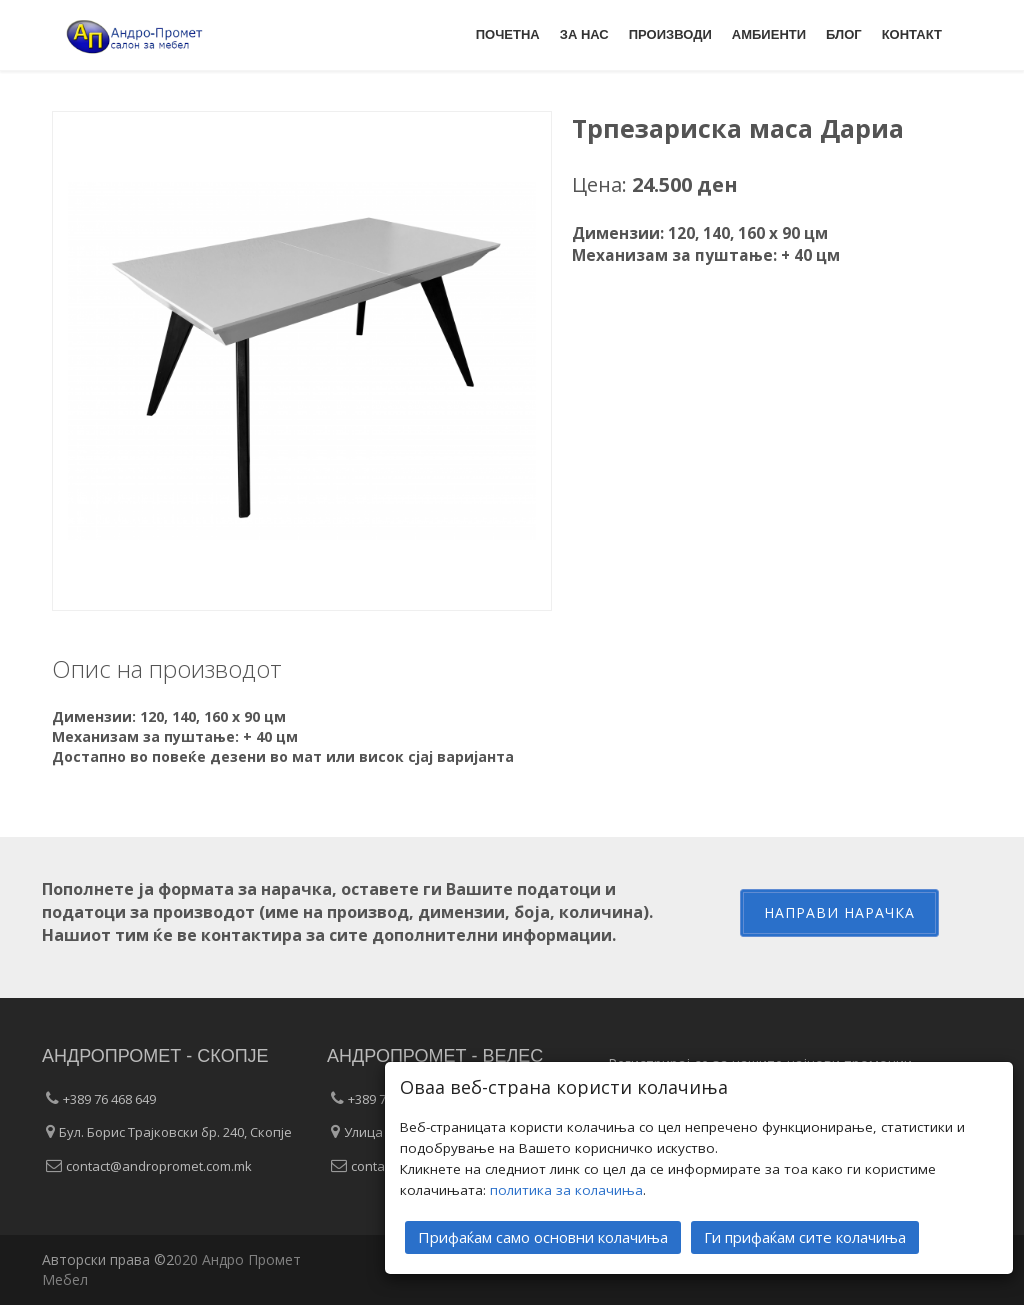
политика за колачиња (566, 1188)
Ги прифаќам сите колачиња (805, 1235)
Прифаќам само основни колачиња (543, 1235)
